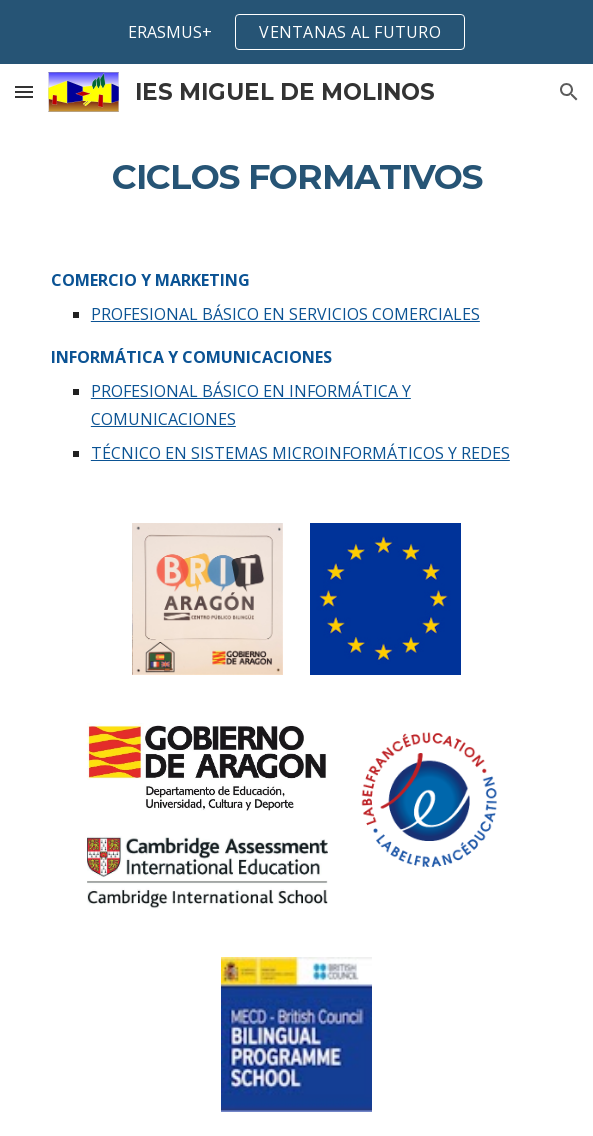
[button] (24, 91)
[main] (296, 177)
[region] (296, 32)
